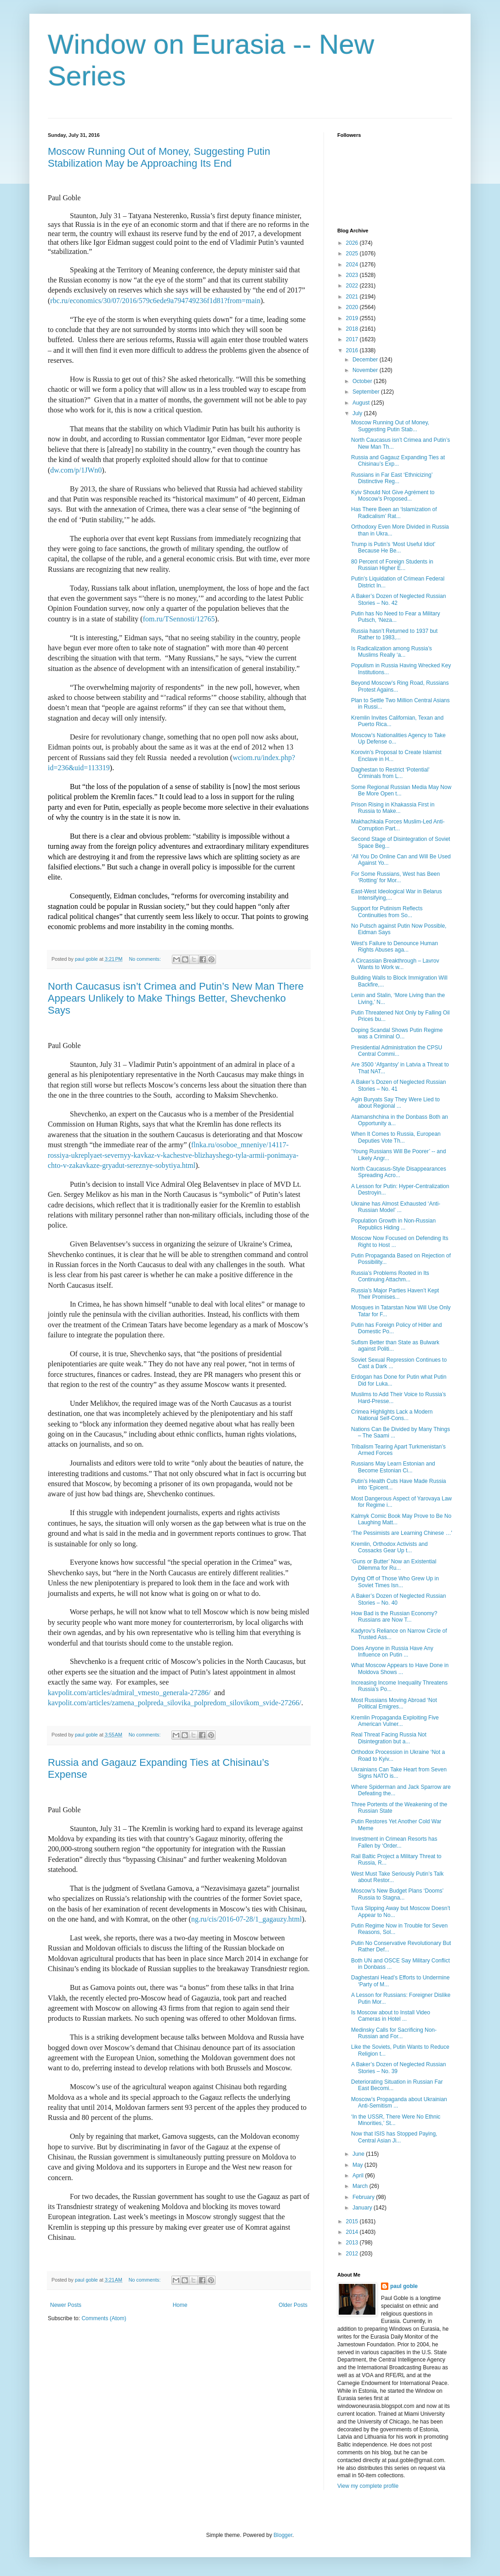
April (358, 2175)
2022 (353, 285)
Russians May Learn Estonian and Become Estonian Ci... (393, 1466)
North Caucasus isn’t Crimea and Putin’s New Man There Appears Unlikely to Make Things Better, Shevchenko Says (176, 998)
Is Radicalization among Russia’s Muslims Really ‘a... (391, 651)
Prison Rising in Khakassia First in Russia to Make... (392, 807)
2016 (353, 350)
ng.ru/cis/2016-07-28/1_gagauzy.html (246, 1919)
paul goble (404, 2286)
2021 (353, 296)
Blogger (282, 2535)
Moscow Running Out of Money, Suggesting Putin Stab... (390, 425)
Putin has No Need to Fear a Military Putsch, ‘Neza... (395, 616)
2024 (353, 264)
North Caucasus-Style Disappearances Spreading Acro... (398, 1172)
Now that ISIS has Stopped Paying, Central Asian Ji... (394, 2137)
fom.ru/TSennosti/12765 (179, 619)
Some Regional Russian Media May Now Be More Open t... (401, 790)
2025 (353, 253)
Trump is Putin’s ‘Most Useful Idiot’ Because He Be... (393, 547)
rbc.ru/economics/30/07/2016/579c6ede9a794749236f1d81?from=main (155, 300)
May (358, 2165)
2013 (353, 2242)
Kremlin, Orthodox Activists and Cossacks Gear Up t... (389, 1547)
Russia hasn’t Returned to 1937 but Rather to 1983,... (394, 634)
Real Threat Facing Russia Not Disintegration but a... (388, 1737)
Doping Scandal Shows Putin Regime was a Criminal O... (397, 1033)
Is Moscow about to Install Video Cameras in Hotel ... (390, 2015)
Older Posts (292, 2305)
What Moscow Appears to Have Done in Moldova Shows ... (400, 1668)
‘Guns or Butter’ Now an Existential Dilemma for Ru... (393, 1564)
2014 (353, 2232)
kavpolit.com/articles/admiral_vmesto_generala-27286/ (129, 1693)
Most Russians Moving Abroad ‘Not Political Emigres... (394, 1703)
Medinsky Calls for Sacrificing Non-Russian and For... (394, 2033)
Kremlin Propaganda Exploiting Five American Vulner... (395, 1720)
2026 (353, 243)
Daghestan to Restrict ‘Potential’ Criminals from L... (390, 773)
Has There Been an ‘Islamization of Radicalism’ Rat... (394, 512)
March (360, 2186)
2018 (353, 329)
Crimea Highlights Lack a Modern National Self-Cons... (391, 1415)
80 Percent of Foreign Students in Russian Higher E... (392, 564)
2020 (353, 307)
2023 (353, 275)
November (366, 370)
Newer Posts (65, 2305)
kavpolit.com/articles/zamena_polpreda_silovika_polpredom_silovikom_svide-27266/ (174, 1703)
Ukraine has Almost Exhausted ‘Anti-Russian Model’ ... (395, 1207)
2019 (353, 318)
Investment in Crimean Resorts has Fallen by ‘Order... (394, 1842)
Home (180, 2305)
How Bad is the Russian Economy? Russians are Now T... (394, 1616)
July (358, 413)
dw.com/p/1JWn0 (76, 470)
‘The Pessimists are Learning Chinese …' (401, 1533)
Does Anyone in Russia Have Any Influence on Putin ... (392, 1651)
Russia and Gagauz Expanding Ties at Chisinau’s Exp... (398, 460)
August (361, 403)
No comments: (145, 959)
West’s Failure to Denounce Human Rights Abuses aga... (394, 946)
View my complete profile (367, 2486)
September (366, 392)
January (363, 2207)
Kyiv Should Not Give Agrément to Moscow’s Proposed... (392, 495)
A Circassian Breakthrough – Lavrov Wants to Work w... (395, 964)
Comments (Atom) (103, 2318)
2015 (353, 2221)
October (363, 381)
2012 (353, 2253)
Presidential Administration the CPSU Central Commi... (396, 1050)
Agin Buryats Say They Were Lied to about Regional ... (395, 1102)
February (364, 2197)
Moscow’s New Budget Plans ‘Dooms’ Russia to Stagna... (397, 1894)
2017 (353, 339)
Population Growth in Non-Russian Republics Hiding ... (393, 1224)
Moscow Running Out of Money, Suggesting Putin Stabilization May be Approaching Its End (159, 157)
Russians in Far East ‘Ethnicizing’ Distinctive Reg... (391, 478)
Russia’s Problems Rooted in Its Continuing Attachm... (390, 1276)
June (359, 2154)
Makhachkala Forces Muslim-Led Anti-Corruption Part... (397, 824)
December (366, 359)
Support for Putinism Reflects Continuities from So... (386, 911)
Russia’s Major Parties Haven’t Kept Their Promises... (395, 1293)
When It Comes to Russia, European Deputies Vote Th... (396, 1137)
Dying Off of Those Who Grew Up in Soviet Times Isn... (395, 1581)
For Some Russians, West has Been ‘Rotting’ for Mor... (395, 877)
